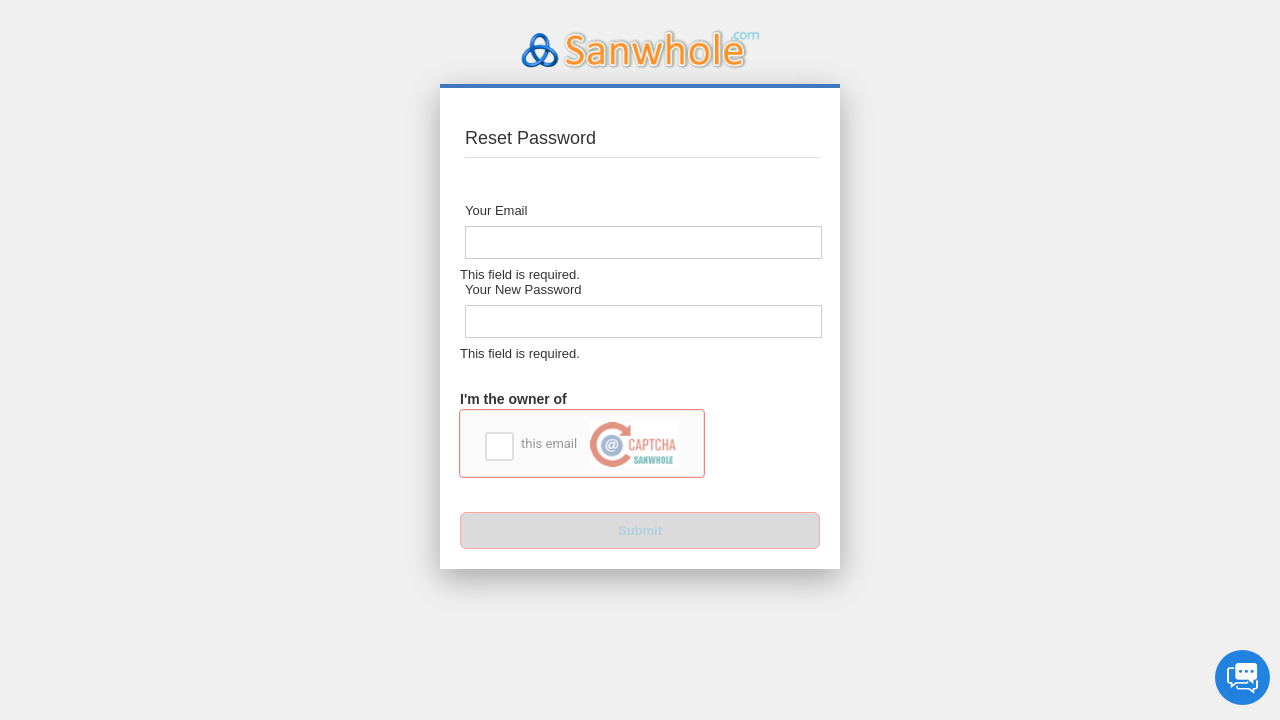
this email (599, 443)
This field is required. (520, 274)
